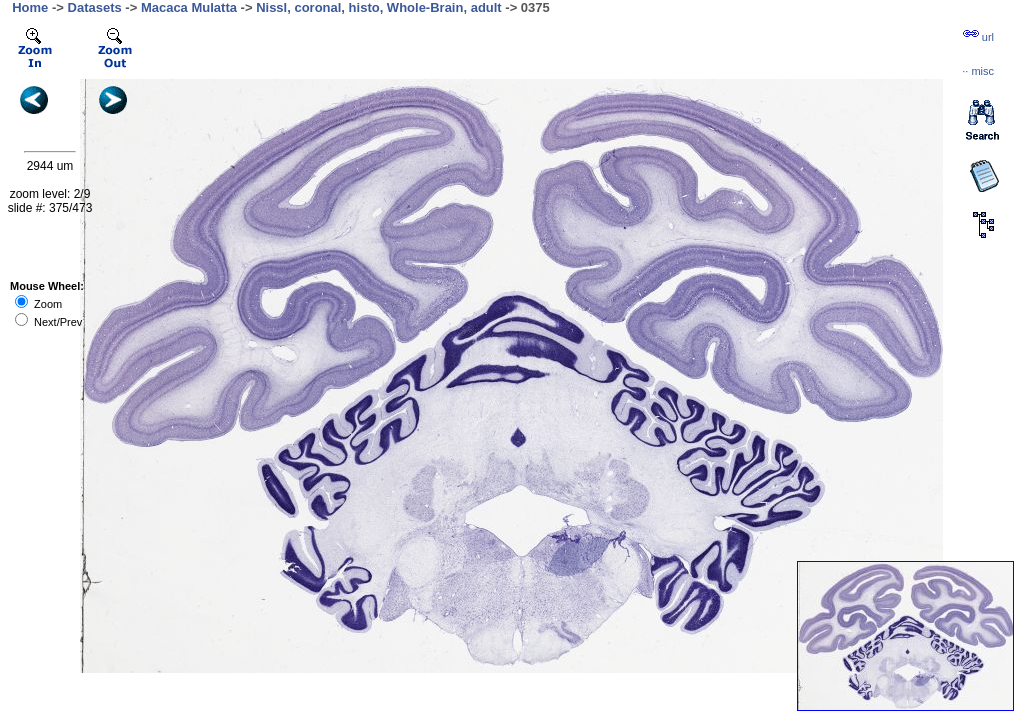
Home (30, 7)
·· (978, 71)
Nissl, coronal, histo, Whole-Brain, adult (379, 7)
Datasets (95, 7)
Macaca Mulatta (189, 7)
